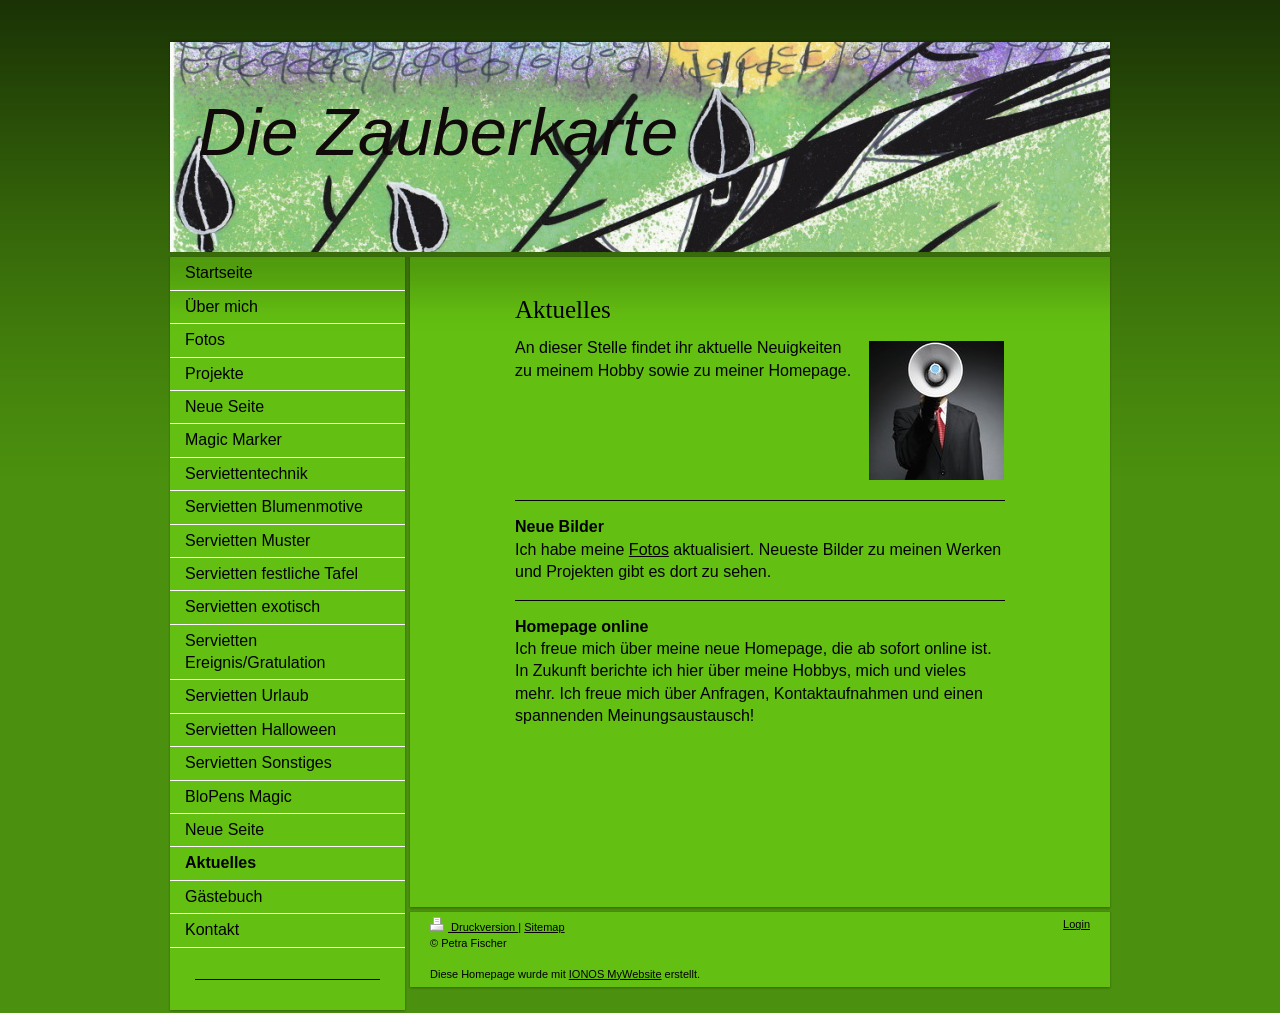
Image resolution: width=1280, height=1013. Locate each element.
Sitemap (544, 927)
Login (1076, 924)
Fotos (649, 549)
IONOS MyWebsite (615, 974)
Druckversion (474, 927)
